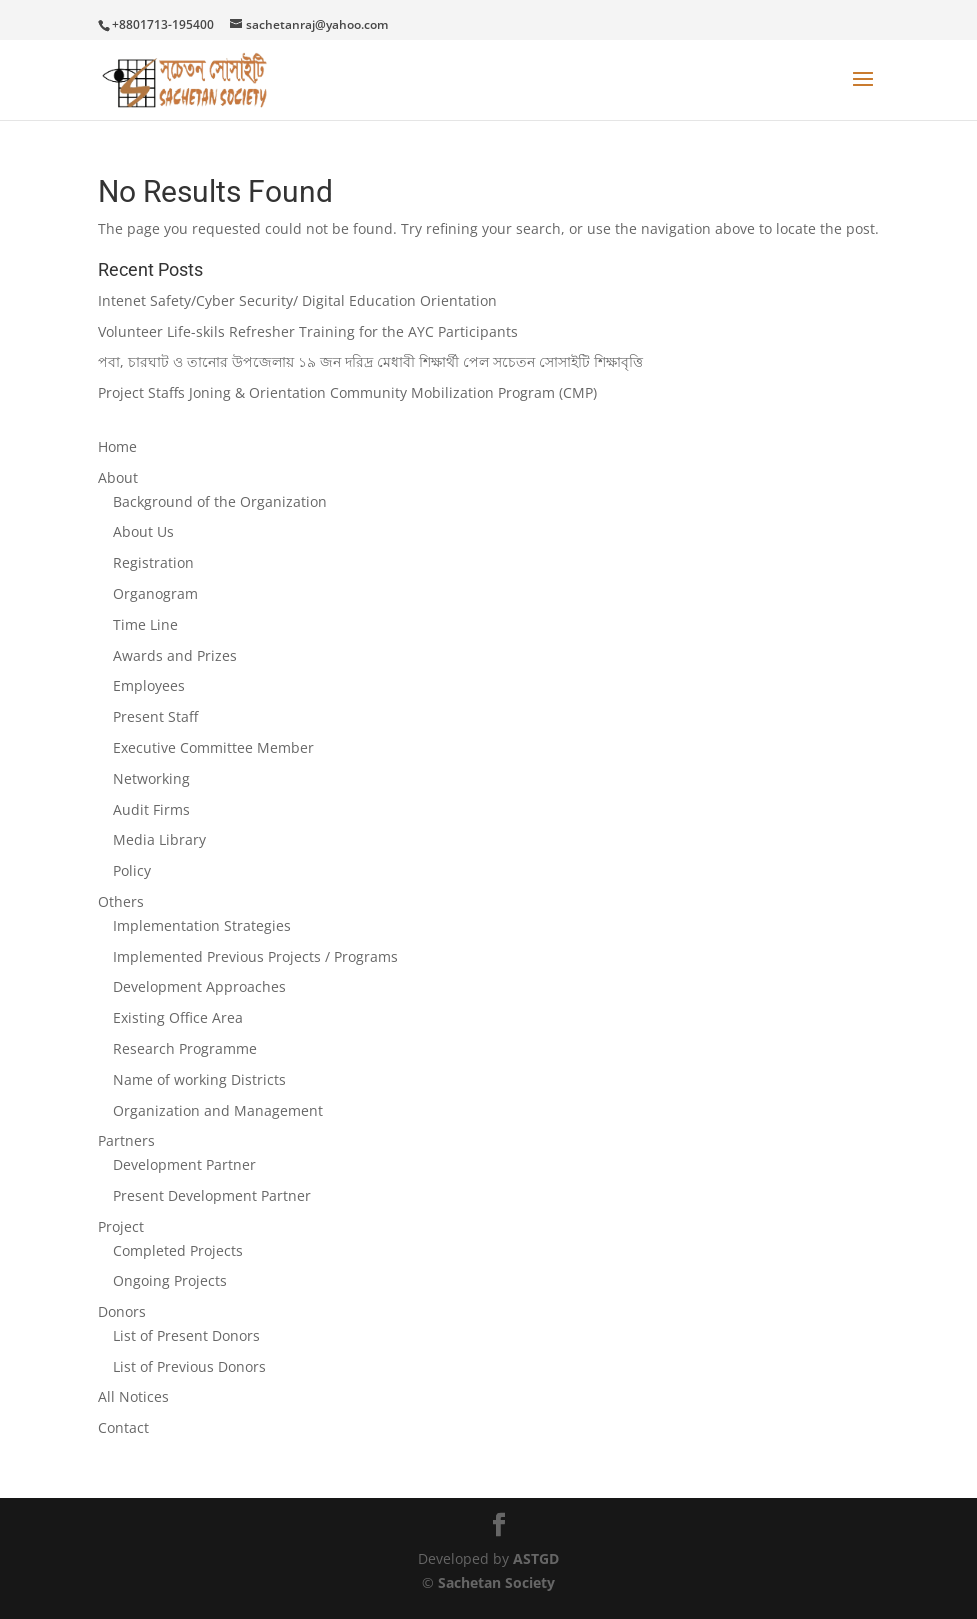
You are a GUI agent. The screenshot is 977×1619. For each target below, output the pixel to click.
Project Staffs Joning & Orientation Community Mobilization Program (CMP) (347, 392)
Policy (132, 870)
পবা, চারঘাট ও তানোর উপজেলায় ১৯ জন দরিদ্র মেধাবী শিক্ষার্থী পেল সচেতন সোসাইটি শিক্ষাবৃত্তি (370, 361)
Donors (122, 1311)
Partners (126, 1140)
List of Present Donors (186, 1335)
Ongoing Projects (170, 1280)
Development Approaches (199, 986)
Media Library (159, 839)
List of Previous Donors (189, 1366)
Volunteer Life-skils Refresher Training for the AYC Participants (308, 331)
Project (121, 1226)
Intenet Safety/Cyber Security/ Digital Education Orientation (297, 300)
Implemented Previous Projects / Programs (255, 956)
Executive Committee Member (213, 747)
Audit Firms (151, 809)
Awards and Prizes (175, 655)
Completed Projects (178, 1250)
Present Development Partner (212, 1195)
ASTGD (536, 1558)
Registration (153, 562)
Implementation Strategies (202, 925)
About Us (143, 531)
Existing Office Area (178, 1017)
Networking (151, 778)
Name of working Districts (199, 1079)
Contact (123, 1427)
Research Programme (185, 1048)
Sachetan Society (496, 1582)
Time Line (145, 624)
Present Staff (155, 716)
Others (121, 901)
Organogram (155, 593)
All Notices (133, 1396)
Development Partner (184, 1164)
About (118, 477)
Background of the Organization (220, 501)
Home (117, 446)
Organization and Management (218, 1110)
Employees (149, 685)
